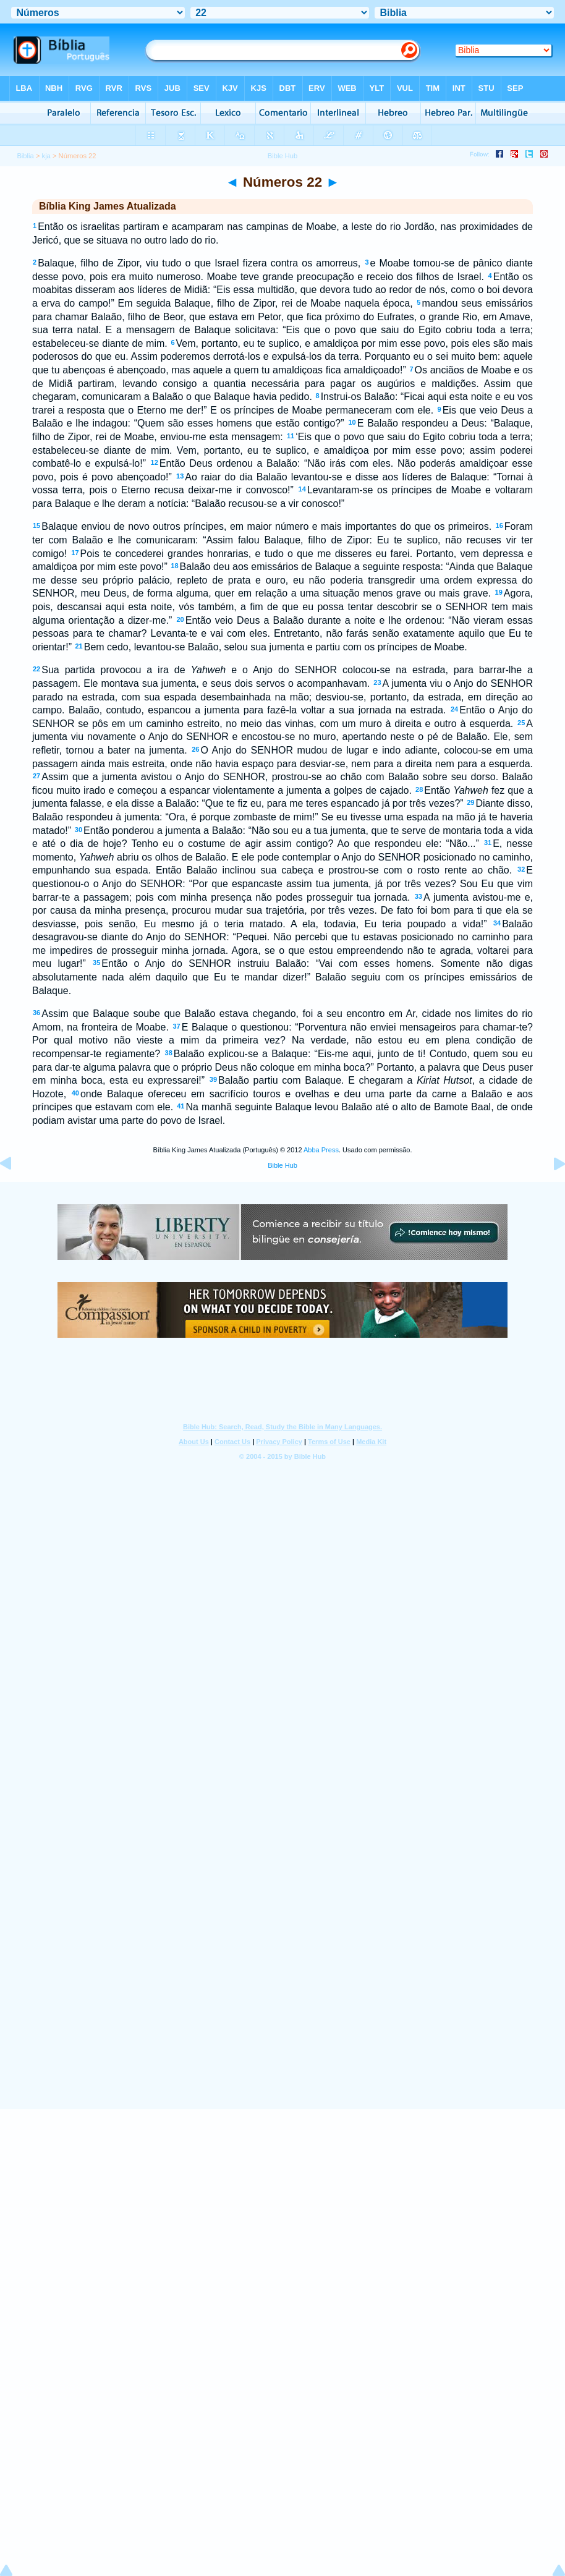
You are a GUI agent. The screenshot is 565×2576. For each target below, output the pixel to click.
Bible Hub (282, 1165)
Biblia (25, 155)
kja (46, 155)
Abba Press (321, 1150)
